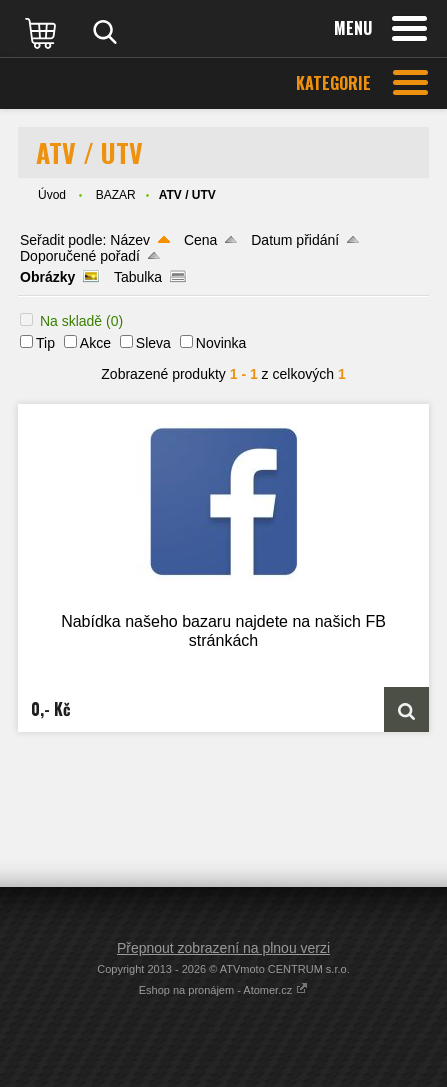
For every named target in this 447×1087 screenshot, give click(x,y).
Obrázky (47, 277)
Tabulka (138, 277)
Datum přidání (295, 240)
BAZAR (116, 195)
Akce (95, 343)
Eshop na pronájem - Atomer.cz (224, 990)
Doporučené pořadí (80, 256)
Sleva (153, 343)
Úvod (52, 195)
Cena (200, 240)
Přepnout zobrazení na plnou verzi (223, 948)
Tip (45, 343)
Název (130, 240)
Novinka (221, 343)
